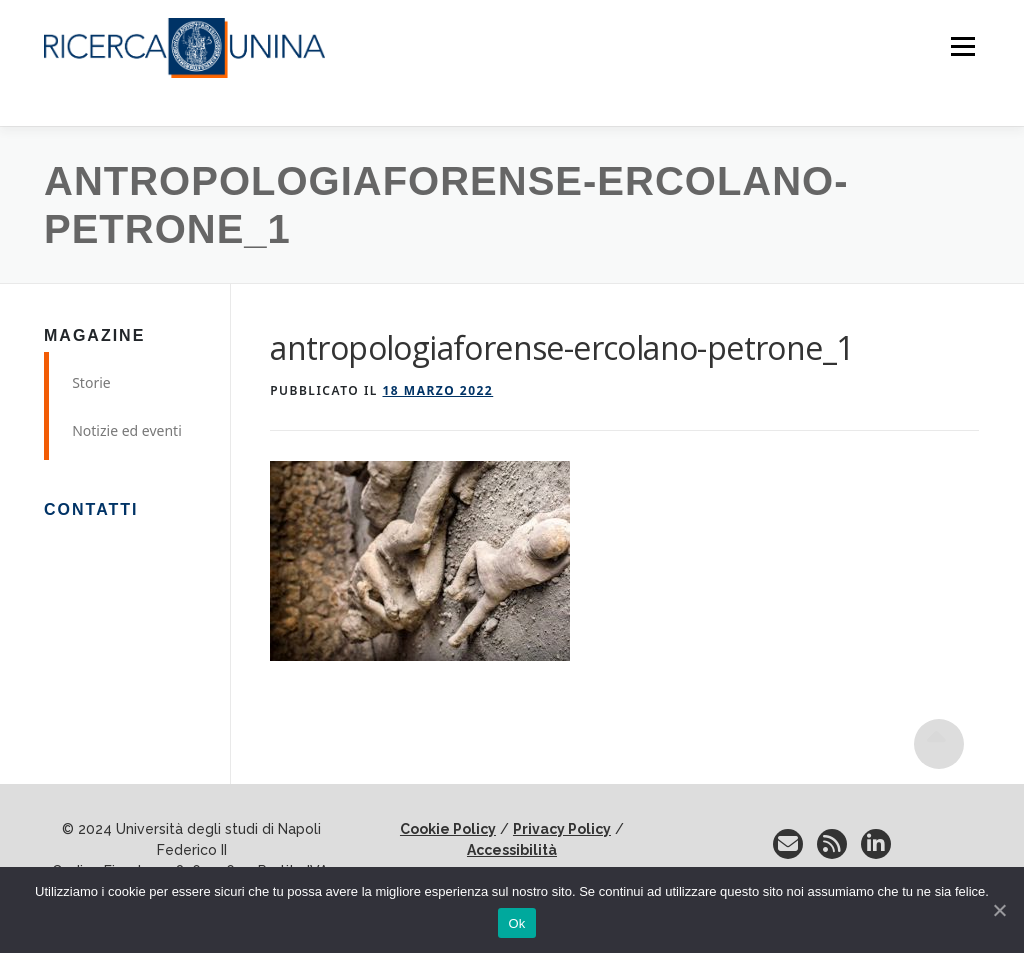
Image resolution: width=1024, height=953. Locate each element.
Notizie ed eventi (127, 430)
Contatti (91, 509)
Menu (962, 47)
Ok (516, 923)
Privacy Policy (562, 829)
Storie (91, 382)
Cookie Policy (448, 829)
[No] (999, 910)
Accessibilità (512, 850)
